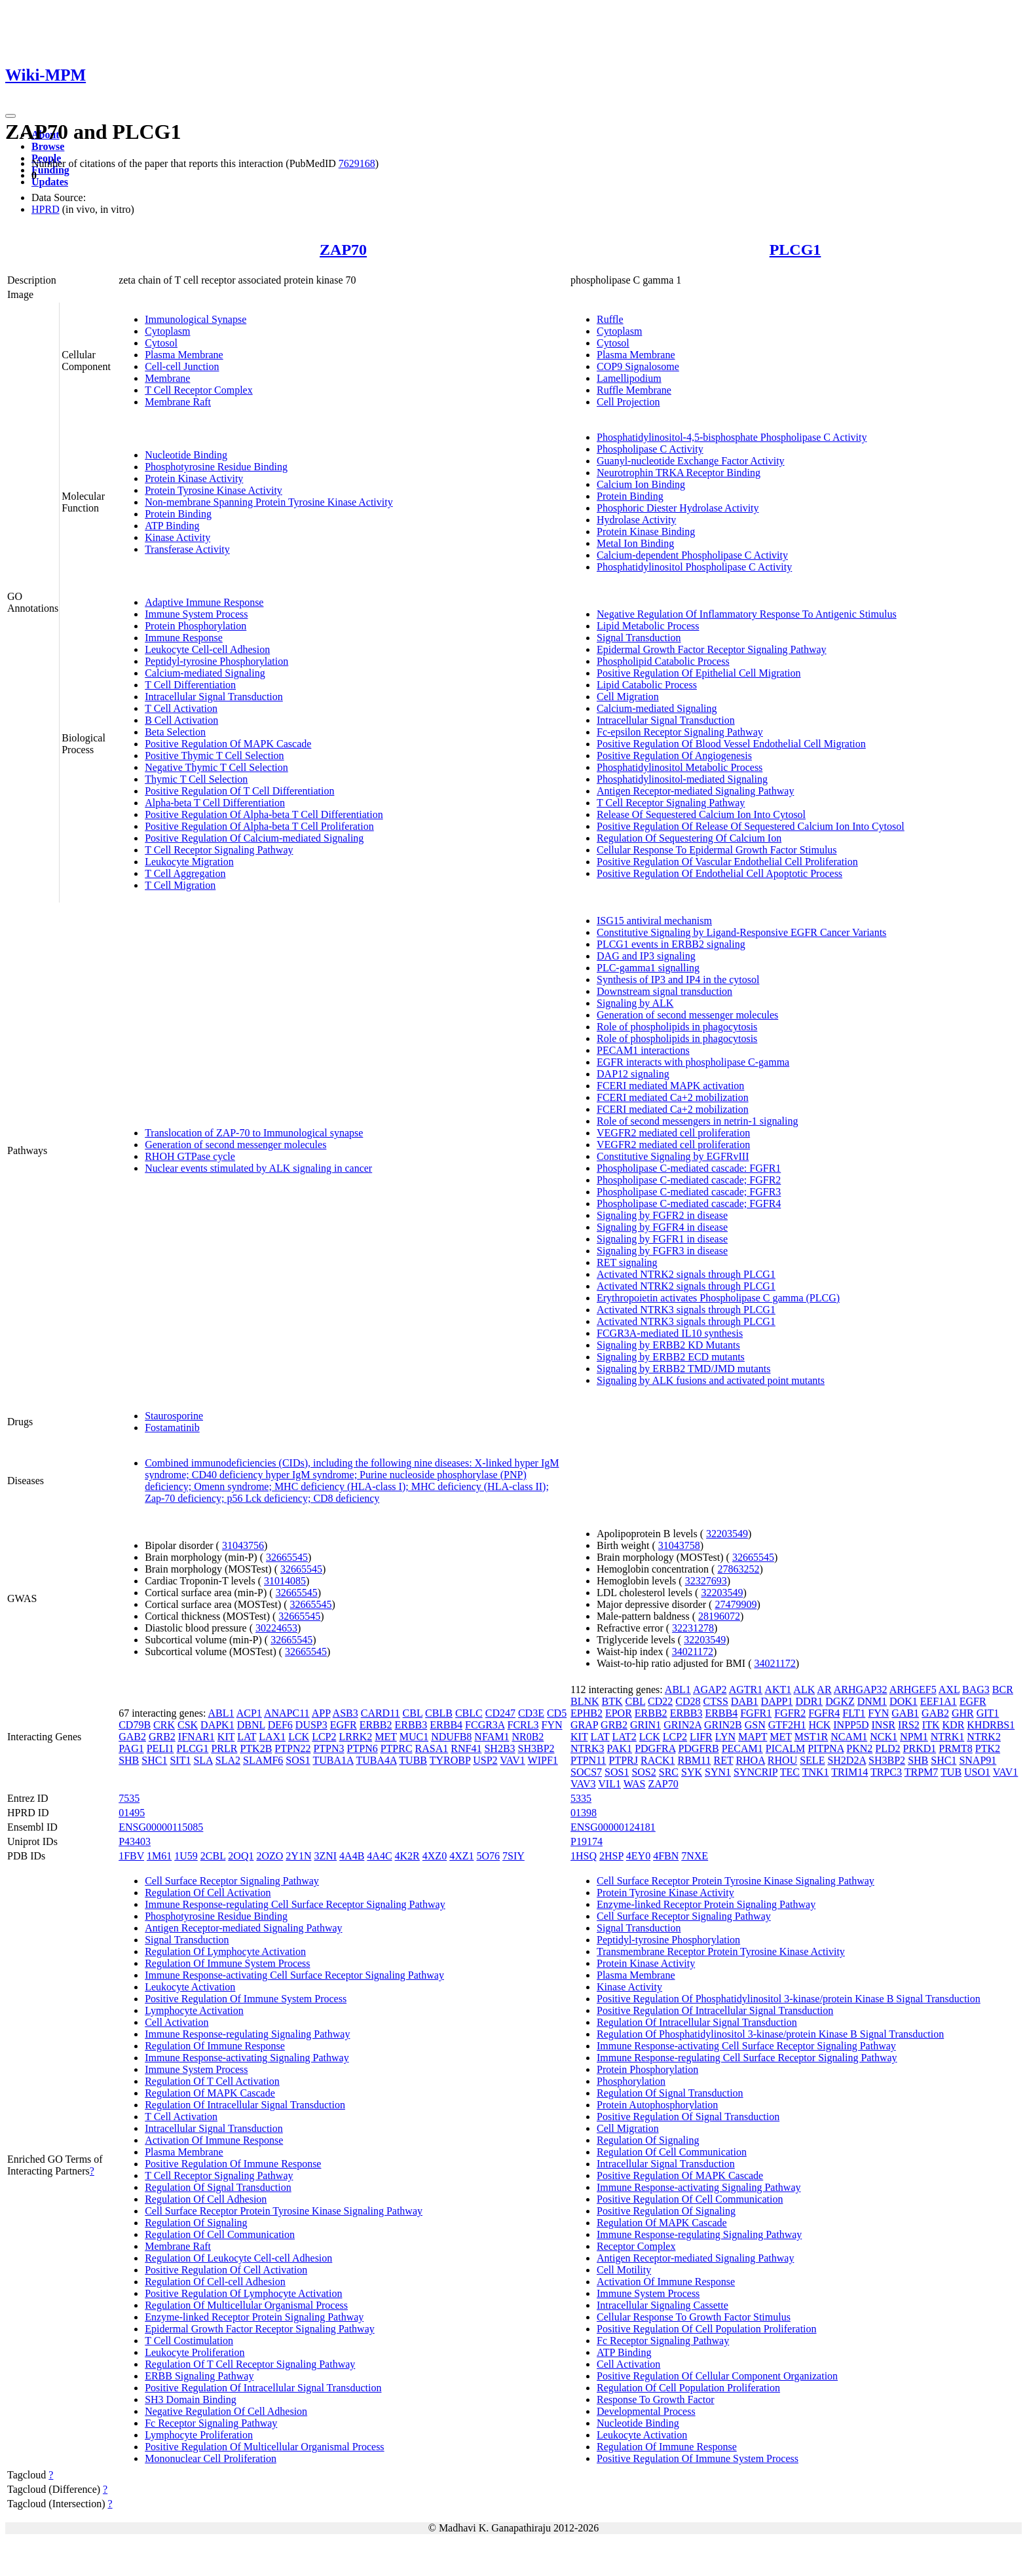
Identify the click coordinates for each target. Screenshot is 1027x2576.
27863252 (738, 1569)
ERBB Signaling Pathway (199, 2375)
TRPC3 (886, 1772)
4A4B (351, 1855)
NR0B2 (528, 1736)
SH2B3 (499, 1748)
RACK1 (658, 1760)
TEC (790, 1772)
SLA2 (227, 1760)
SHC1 (154, 1760)
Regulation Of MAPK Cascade (210, 2093)
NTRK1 (948, 1736)
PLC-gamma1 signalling (648, 967)
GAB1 (905, 1713)
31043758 (679, 1545)
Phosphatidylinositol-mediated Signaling (682, 779)
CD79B (135, 1724)
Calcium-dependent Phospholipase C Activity (692, 555)
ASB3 (345, 1713)
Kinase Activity (177, 537)
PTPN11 (588, 1760)
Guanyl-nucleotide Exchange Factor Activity (691, 460)
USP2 (485, 1760)
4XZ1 (461, 1855)
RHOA (750, 1760)
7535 (129, 1798)
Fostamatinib (172, 1427)
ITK (931, 1724)
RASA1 (432, 1748)
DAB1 (744, 1701)
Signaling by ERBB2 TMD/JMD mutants (684, 1368)
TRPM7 (922, 1772)
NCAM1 (849, 1736)
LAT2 (624, 1736)
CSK (187, 1724)
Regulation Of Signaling (196, 2222)
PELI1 (160, 1748)
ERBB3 (410, 1724)
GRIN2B (723, 1724)
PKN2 (859, 1748)
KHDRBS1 (991, 1724)
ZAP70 (343, 249)
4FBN (666, 1855)
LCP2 (324, 1736)
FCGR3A (484, 1724)
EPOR (618, 1713)
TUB (951, 1772)
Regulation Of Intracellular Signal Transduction (245, 2104)
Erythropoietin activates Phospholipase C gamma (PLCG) (718, 1297)
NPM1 (914, 1736)
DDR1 (809, 1701)
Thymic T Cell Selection (196, 779)
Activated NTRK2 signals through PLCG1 (686, 1274)
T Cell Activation (181, 708)
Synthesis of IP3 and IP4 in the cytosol (678, 979)
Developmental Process (646, 2411)
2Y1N (298, 1855)
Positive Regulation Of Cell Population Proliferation (707, 2328)
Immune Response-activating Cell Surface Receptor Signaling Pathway (294, 1975)
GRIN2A (682, 1724)
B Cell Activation (181, 720)
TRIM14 (849, 1772)
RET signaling (627, 1262)
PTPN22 (292, 1748)
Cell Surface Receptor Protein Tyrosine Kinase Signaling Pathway (283, 2210)
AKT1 (777, 1689)
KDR (954, 1724)
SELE (812, 1760)
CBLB (439, 1713)
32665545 (287, 1557)
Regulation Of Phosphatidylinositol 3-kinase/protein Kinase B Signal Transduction (770, 2034)
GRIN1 (645, 1724)
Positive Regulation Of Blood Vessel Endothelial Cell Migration (731, 743)
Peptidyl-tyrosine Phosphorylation (216, 661)
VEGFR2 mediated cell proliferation (673, 1132)
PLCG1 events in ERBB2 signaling (671, 944)
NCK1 (883, 1736)
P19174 (586, 1841)
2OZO (269, 1855)
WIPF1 (543, 1760)
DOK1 (903, 1701)
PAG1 (131, 1748)
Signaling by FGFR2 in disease (662, 1215)
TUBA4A (376, 1760)
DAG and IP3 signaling (646, 955)
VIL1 (609, 1783)
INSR (883, 1724)
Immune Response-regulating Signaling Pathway (247, 2034)
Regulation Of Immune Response (215, 2045)
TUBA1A (332, 1760)
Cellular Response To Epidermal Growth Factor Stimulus (717, 849)
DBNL (251, 1724)
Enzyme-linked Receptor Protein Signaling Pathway (254, 2317)
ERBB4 (446, 1724)
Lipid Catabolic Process (647, 684)
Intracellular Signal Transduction (214, 696)
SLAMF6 (263, 1760)
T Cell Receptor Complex (199, 390)
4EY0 (638, 1855)
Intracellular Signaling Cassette (662, 2305)
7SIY (513, 1855)
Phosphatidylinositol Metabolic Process (679, 767)
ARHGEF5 (913, 1689)
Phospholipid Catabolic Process (663, 661)
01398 (583, 1812)
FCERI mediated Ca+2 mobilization (673, 1097)
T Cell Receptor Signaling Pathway (219, 849)
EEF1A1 (938, 1701)
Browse (47, 146)
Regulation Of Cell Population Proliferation (688, 2387)
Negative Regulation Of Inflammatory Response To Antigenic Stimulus (747, 614)
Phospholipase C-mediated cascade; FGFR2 (689, 1179)
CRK (164, 1724)
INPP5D (850, 1724)
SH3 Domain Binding (190, 2399)
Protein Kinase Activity (194, 478)
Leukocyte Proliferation (194, 2352)
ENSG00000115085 (161, 1827)
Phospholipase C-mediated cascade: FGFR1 (689, 1168)
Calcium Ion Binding (641, 484)
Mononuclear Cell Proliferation (210, 2458)
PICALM (785, 1748)
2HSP (611, 1855)
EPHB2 (586, 1713)
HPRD (45, 209)
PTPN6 (362, 1748)
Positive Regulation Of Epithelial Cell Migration (699, 673)
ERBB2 (376, 1724)
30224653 (276, 1627)
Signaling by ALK (635, 1003)
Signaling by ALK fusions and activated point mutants (711, 1380)
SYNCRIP (755, 1772)
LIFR (701, 1736)
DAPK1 (217, 1724)
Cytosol (161, 342)
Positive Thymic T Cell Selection (214, 755)
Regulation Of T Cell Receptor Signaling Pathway (250, 2364)
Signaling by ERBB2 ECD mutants (671, 1356)
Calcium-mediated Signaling (205, 673)
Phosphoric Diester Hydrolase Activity (678, 507)
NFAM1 (491, 1736)
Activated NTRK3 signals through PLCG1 (686, 1309)
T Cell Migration (180, 885)
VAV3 (583, 1783)
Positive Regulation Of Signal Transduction (688, 2116)
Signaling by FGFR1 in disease (662, 1238)
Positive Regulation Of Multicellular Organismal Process (264, 2446)
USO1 (977, 1772)
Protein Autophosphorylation (657, 2104)
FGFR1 (756, 1713)
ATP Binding (172, 525)
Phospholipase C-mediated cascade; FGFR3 (689, 1191)
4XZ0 (434, 1855)
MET (385, 1736)
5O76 (488, 1855)
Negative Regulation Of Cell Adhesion (226, 2411)
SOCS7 (586, 1772)
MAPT (752, 1736)
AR (824, 1689)
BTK (612, 1701)
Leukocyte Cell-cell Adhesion (207, 649)
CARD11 (380, 1713)
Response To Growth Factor (655, 2399)
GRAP (584, 1724)
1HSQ (583, 1855)
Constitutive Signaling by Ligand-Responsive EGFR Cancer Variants (741, 932)
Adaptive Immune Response (204, 602)
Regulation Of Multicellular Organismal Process (246, 2305)
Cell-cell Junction (182, 366)
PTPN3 (328, 1748)
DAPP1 (777, 1701)
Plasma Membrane (184, 354)
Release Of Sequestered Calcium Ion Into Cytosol (701, 814)
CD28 (687, 1701)
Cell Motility (624, 2269)
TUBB (413, 1760)
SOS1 (298, 1760)
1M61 (159, 1855)
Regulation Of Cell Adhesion (206, 2199)
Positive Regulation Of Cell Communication (690, 2199)
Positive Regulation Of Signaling (666, 2210)
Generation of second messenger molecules (235, 1144)
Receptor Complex (636, 2246)
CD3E (531, 1713)
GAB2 (132, 1736)
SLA (202, 1760)
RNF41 (466, 1748)
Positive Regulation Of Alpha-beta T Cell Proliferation (259, 826)
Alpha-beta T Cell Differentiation (215, 802)
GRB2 (162, 1736)
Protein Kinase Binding (646, 531)
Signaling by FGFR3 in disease (662, 1250)
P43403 (135, 1841)
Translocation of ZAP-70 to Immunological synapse (254, 1132)
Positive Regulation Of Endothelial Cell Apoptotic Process (719, 873)
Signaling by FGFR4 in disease (662, 1227)
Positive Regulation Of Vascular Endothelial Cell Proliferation (727, 861)
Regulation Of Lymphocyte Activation (225, 1951)
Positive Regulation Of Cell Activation (226, 2269)
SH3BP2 (536, 1748)
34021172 (692, 1651)
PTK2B (256, 1748)
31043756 (243, 1545)
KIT (225, 1736)
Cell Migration (628, 696)
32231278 (693, 1627)
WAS (635, 1783)
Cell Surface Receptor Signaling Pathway (232, 1880)
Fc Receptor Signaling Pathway (211, 2423)
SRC (669, 1772)
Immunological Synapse (195, 319)
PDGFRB (698, 1748)
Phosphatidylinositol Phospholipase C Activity (694, 566)
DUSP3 (311, 1724)
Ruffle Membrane (634, 390)
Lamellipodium (629, 378)
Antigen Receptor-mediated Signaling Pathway (695, 790)
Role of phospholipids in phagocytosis (677, 1026)
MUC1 (414, 1736)
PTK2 (987, 1748)
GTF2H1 (787, 1724)
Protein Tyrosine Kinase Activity (213, 490)
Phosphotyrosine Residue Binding (216, 466)
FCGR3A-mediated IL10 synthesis (670, 1333)
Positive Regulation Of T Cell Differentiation (239, 790)
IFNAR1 (196, 1736)
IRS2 (909, 1724)
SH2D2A (846, 1760)
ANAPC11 (287, 1713)
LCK (298, 1736)
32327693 (706, 1580)
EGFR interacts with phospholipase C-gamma (693, 1062)
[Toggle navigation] (10, 116)
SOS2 (643, 1772)
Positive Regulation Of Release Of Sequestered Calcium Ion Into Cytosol (751, 826)
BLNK (584, 1701)
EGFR (343, 1724)
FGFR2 (790, 1713)
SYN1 (718, 1772)
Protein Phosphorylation (195, 625)
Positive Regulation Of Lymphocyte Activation (243, 2293)
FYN (552, 1724)
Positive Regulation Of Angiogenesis (674, 755)
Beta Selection (175, 731)
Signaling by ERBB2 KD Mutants (668, 1345)
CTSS (715, 1701)
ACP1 (249, 1713)
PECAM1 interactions (643, 1050)
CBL (413, 1713)
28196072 (719, 1616)
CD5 (557, 1713)
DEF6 (280, 1724)
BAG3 (976, 1689)
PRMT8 (956, 1748)
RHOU (782, 1760)
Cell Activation (176, 2022)
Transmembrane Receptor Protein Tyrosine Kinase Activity (721, 1951)
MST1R (811, 1736)
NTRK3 (587, 1748)
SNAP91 (977, 1760)
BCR (1002, 1689)
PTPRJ (623, 1760)
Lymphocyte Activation (194, 2010)
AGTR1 (746, 1689)
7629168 (357, 163)
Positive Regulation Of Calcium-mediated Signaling (254, 838)
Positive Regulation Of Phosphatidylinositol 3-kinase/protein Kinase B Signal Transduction (788, 1998)
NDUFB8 (451, 1736)
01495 (132, 1812)
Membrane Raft (178, 401)
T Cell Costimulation (189, 2340)
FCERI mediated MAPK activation (670, 1085)
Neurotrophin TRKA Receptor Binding (678, 472)
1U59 (186, 1855)
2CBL (213, 1855)
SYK (691, 1772)
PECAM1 (742, 1748)
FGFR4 (824, 1713)
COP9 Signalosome (638, 366)
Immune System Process (196, 614)
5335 (580, 1798)
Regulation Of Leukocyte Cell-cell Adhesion (238, 2258)
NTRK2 (984, 1736)
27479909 (735, 1604)
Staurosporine (174, 1415)
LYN (725, 1736)
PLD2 (887, 1748)
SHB (129, 1760)
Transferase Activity (187, 549)
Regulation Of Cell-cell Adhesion (215, 2281)
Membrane (167, 378)
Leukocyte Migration (189, 861)
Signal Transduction (639, 637)
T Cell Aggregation (185, 873)
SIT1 (180, 1760)
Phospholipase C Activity (650, 449)
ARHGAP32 (860, 1689)
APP (321, 1713)
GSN (755, 1724)
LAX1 (272, 1736)
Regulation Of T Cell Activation (212, 2081)
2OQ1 (240, 1855)
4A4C (379, 1855)
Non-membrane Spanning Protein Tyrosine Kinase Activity (269, 502)
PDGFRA (655, 1748)
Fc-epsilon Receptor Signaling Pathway (680, 731)
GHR (963, 1713)
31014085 (285, 1580)
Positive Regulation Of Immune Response (233, 2163)
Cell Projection (628, 401)
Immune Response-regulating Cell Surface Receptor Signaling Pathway (295, 1904)
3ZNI (325, 1855)
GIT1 (988, 1713)
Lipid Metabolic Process (648, 625)
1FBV (131, 1855)
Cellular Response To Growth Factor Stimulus (694, 2317)
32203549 (727, 1533)
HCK (819, 1724)
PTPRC (397, 1748)
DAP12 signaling (633, 1073)
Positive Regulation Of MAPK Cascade (228, 743)
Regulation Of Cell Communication (220, 2234)
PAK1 (620, 1748)
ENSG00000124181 (613, 1827)
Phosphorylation (631, 2081)
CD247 (500, 1713)
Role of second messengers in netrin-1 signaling (697, 1121)
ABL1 (221, 1713)
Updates (49, 181)
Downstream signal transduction (664, 991)
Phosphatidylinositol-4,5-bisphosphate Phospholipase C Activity (732, 437)
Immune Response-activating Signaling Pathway (247, 2057)
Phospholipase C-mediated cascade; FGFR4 (689, 1203)
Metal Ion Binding (635, 543)
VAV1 (512, 1760)
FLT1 (853, 1713)
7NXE (694, 1855)
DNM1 (872, 1701)
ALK (804, 1689)
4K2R (407, 1855)
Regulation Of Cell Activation (208, 1892)
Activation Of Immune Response (214, 2140)
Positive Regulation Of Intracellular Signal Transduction (263, 2387)
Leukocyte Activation (190, 1986)
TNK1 (815, 1772)
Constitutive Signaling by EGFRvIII (673, 1156)
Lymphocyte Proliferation (199, 2434)
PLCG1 (795, 249)
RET (723, 1760)
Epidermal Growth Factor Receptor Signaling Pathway (712, 649)
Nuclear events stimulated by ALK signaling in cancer (258, 1168)
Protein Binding (178, 513)
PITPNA (826, 1748)
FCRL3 (523, 1724)
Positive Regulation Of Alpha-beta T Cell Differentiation (264, 814)
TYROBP (450, 1760)
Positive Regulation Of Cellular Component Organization (717, 2375)
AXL (949, 1689)
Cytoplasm (167, 331)
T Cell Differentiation (190, 684)
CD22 (660, 1701)
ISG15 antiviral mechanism (654, 920)
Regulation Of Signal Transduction (218, 2187)
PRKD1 (920, 1748)
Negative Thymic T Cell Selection (216, 767)
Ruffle (610, 319)
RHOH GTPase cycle (190, 1156)
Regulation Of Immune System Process (227, 1963)
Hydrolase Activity (636, 519)
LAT (246, 1736)
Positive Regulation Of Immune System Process (245, 1998)
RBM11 (694, 1760)
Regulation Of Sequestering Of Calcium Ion (689, 838)
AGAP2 (710, 1689)
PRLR (224, 1748)
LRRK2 (356, 1736)
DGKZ (839, 1701)
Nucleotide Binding (186, 454)
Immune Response (184, 637)
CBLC (469, 1713)
